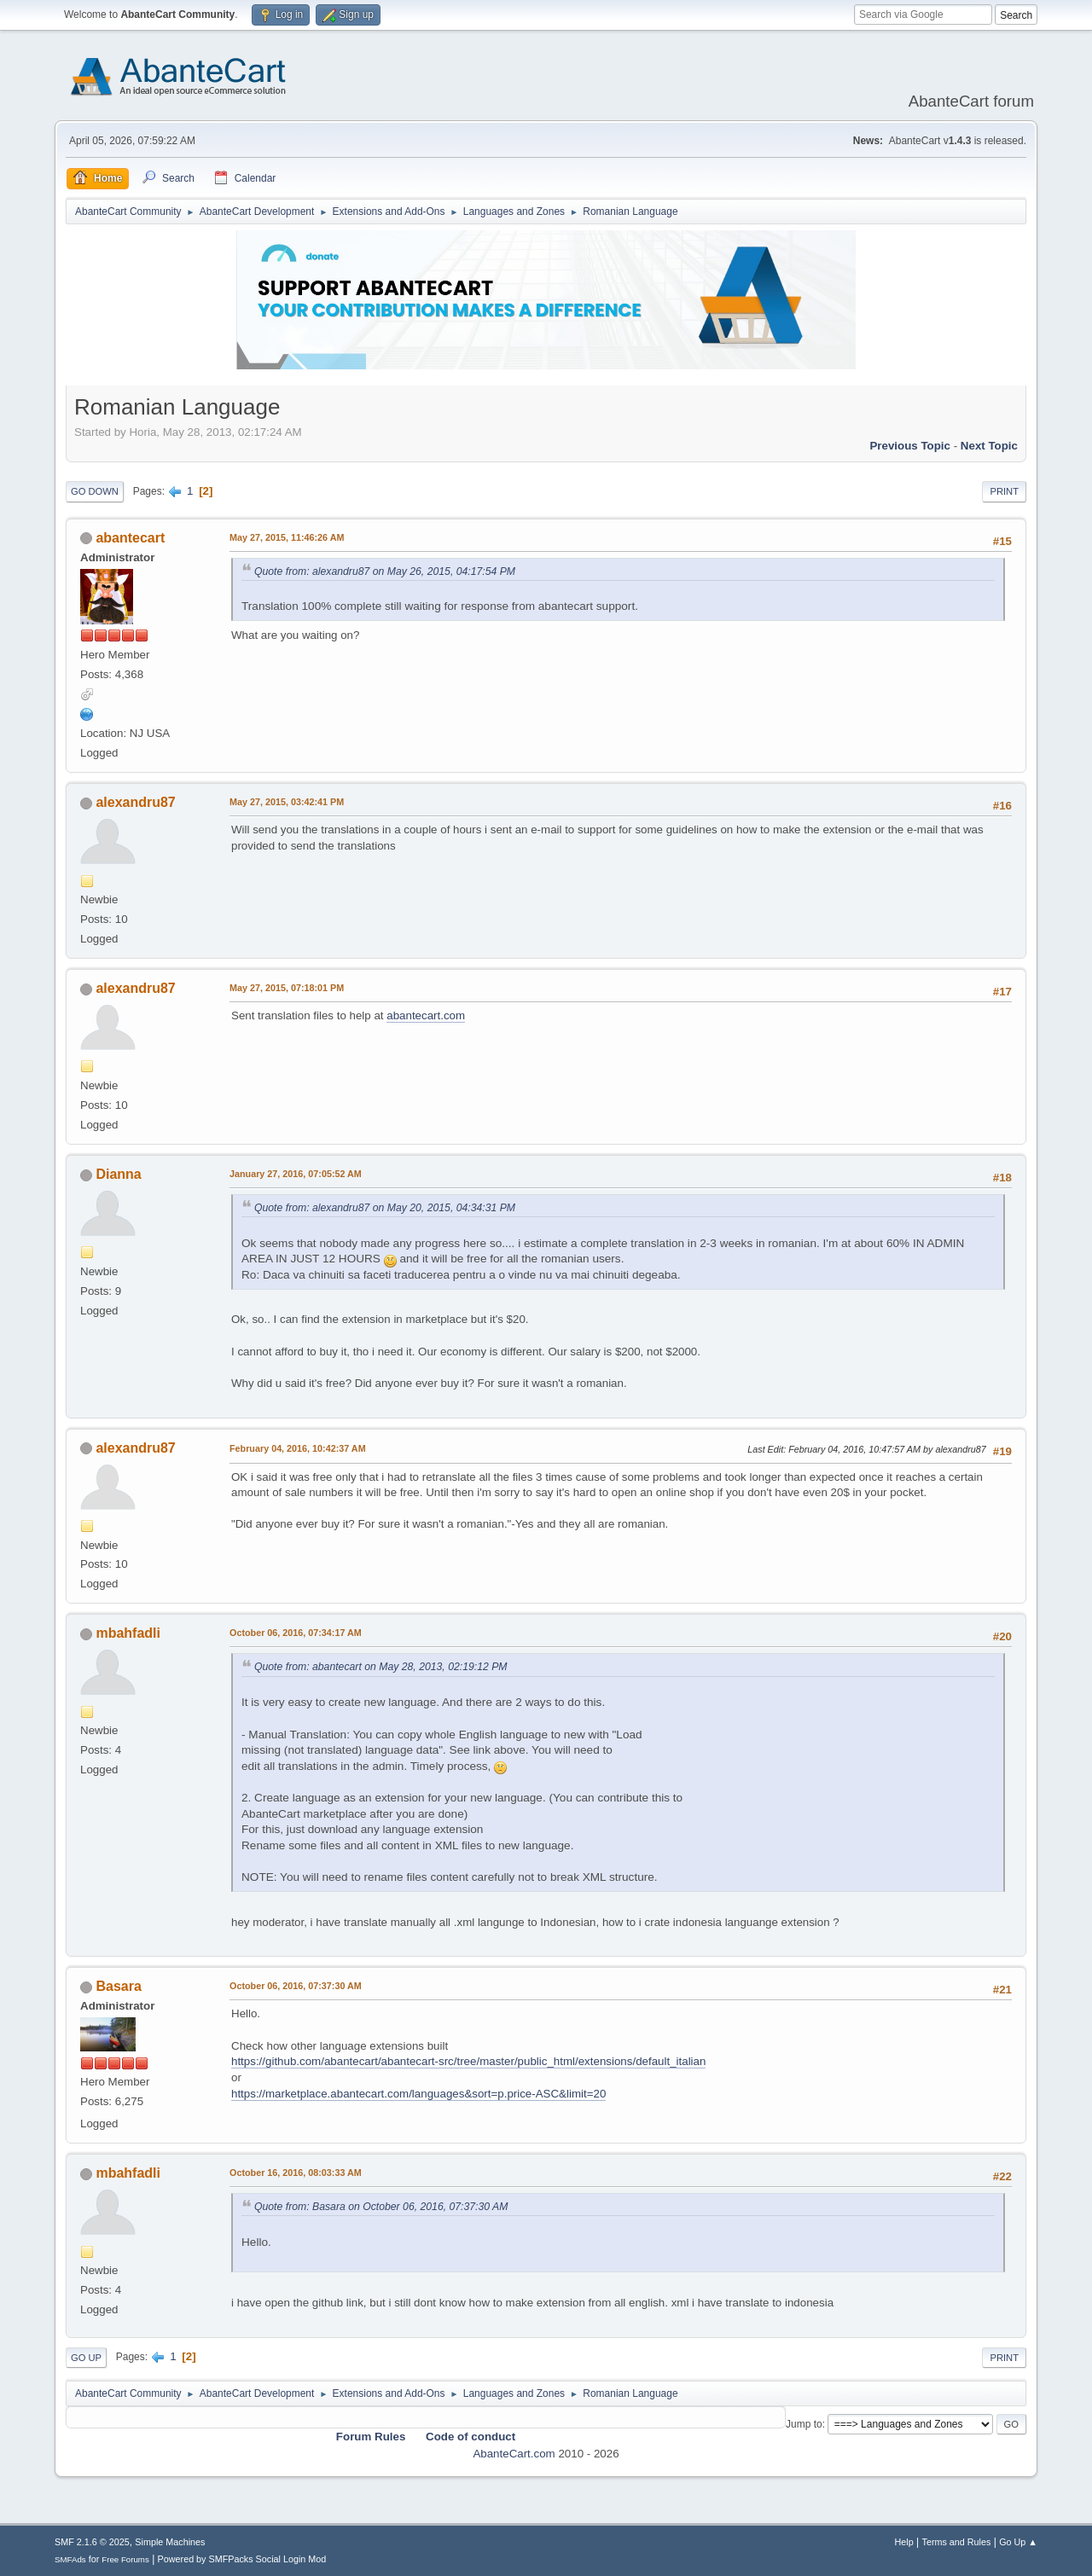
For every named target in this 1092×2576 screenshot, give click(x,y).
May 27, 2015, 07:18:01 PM (286, 988)
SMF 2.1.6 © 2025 (92, 2542)
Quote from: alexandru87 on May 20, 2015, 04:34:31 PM (384, 1208)
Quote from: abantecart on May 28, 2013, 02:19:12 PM (381, 1667)
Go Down (95, 491)
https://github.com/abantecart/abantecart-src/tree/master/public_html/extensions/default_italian (468, 2061)
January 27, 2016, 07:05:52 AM (295, 1174)
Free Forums (125, 2559)
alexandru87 (135, 802)
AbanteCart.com (514, 2453)
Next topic (989, 445)
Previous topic (909, 445)
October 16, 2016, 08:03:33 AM (295, 2172)
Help (904, 2542)
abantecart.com (425, 1015)
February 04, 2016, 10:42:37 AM (297, 1448)
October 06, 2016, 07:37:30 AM (295, 1986)
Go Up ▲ (1018, 2542)
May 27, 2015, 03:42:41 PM (286, 802)
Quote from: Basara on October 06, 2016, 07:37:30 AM (381, 2207)
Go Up (86, 2358)
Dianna (118, 1174)
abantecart (130, 538)
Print (1004, 491)
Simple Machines (170, 2542)
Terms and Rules (956, 2542)
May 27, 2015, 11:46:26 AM (286, 537)
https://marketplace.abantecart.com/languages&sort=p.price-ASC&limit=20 (418, 2093)
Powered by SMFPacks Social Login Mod (242, 2559)
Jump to (804, 2424)
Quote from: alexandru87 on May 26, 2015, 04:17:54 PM (384, 571)
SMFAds (70, 2559)
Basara (118, 1986)
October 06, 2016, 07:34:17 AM (295, 1632)
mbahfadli (128, 1633)
